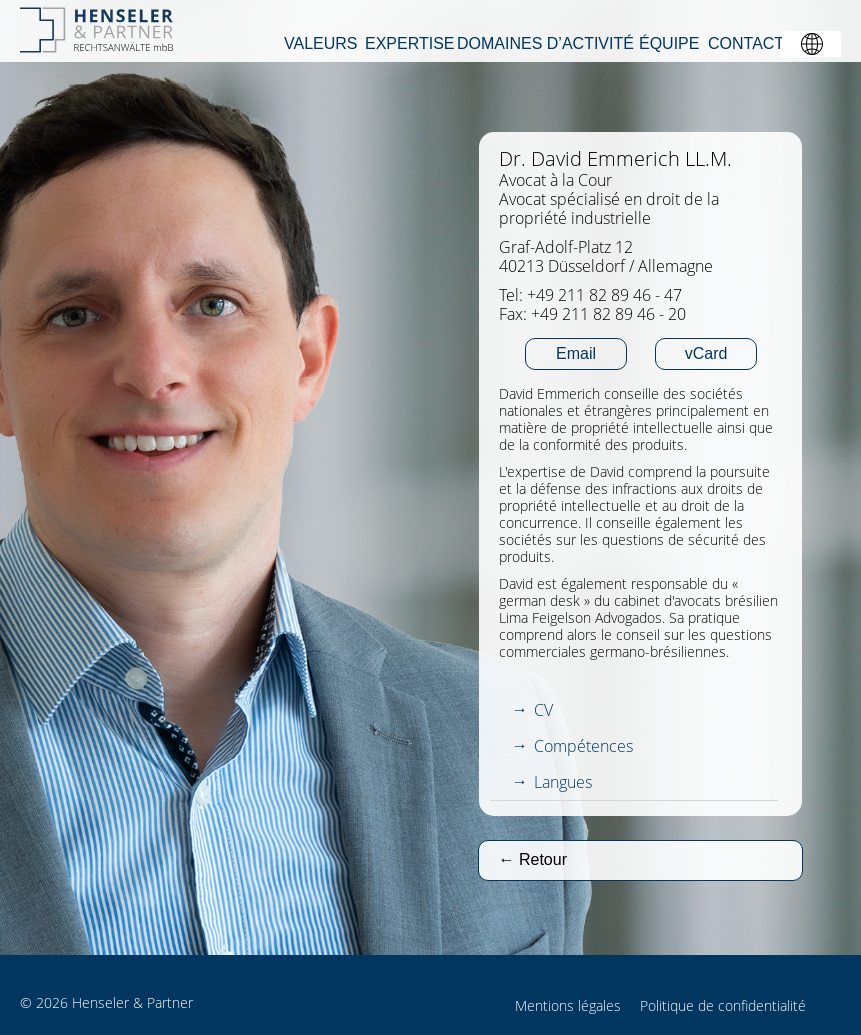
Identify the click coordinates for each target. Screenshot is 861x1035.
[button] (811, 44)
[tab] (634, 710)
